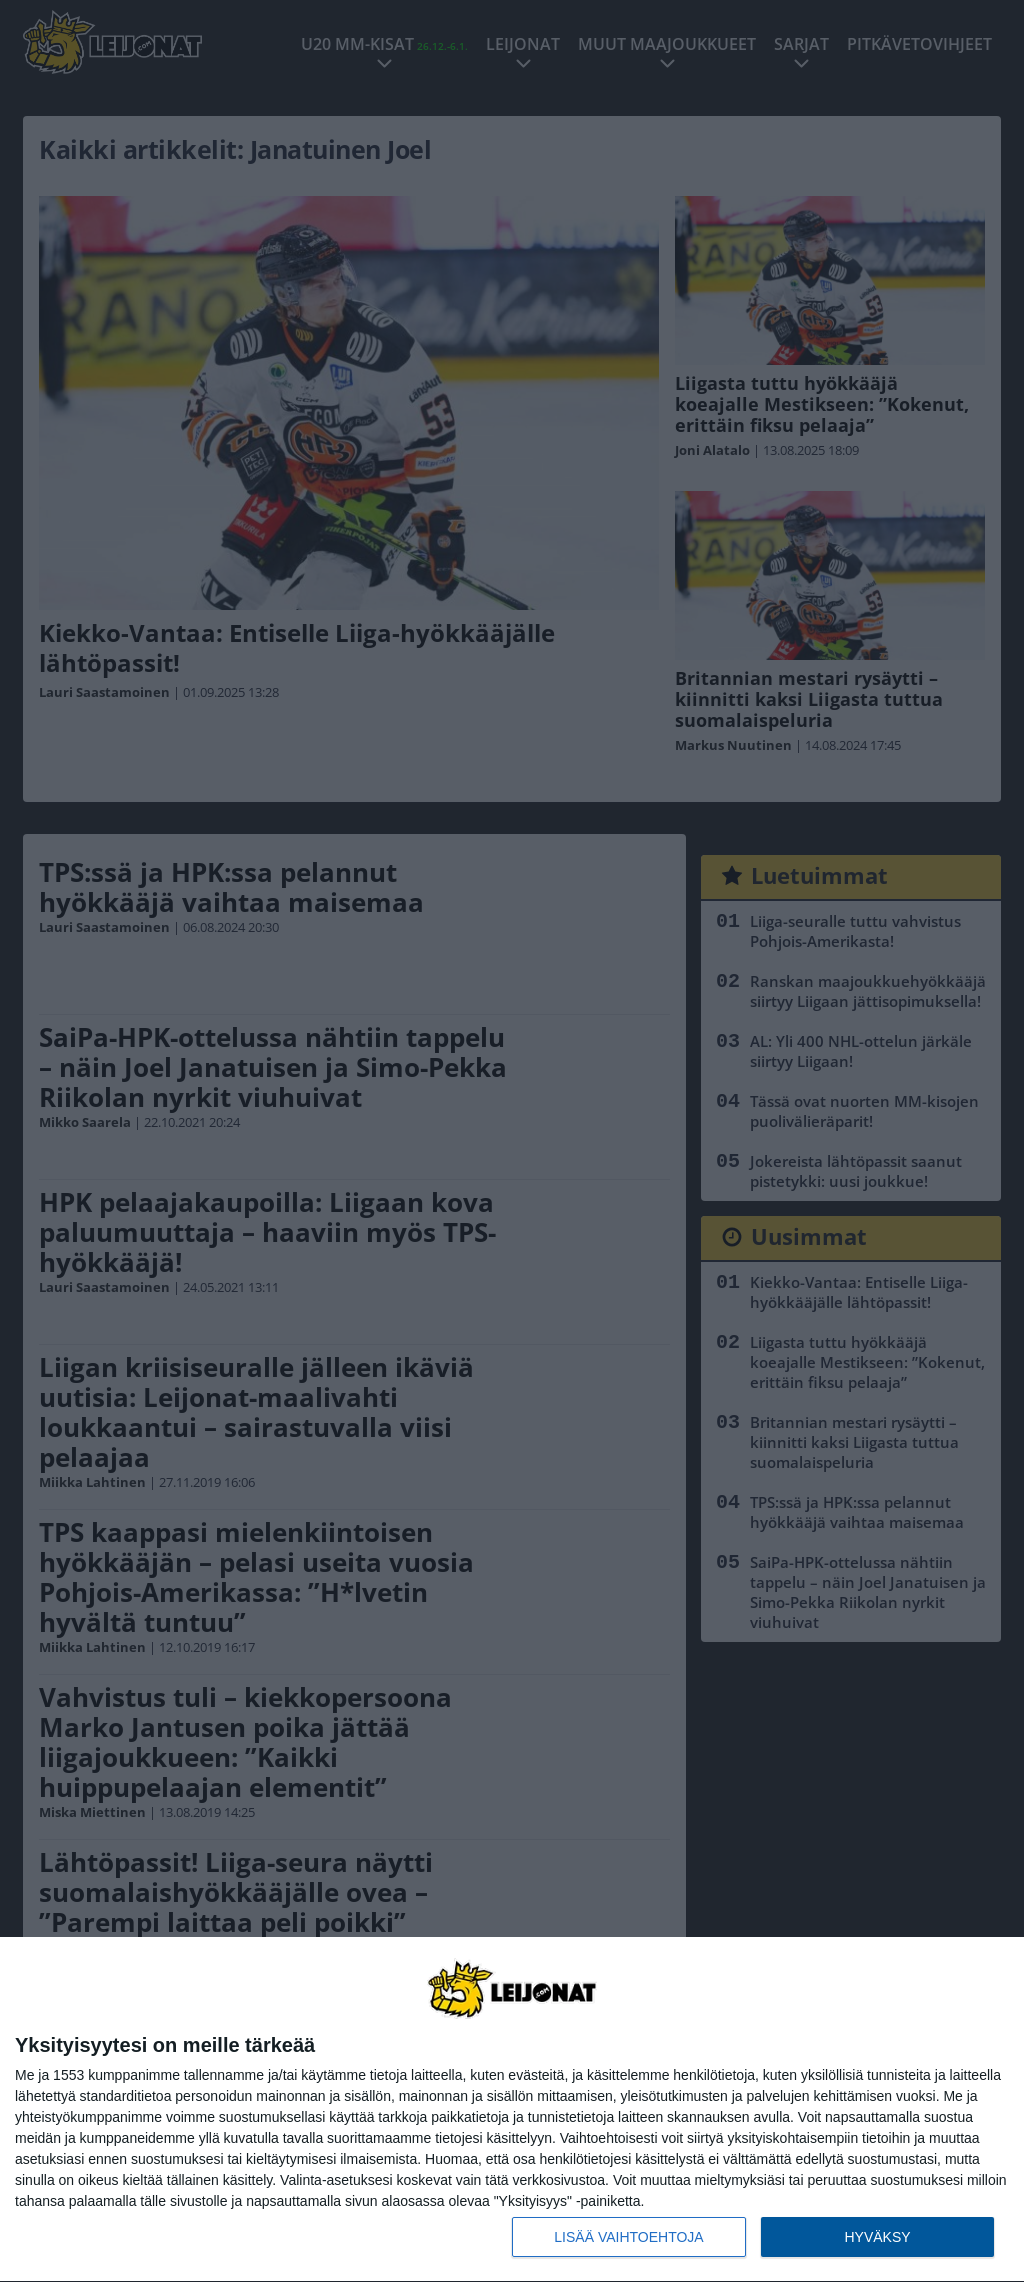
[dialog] (512, 2110)
